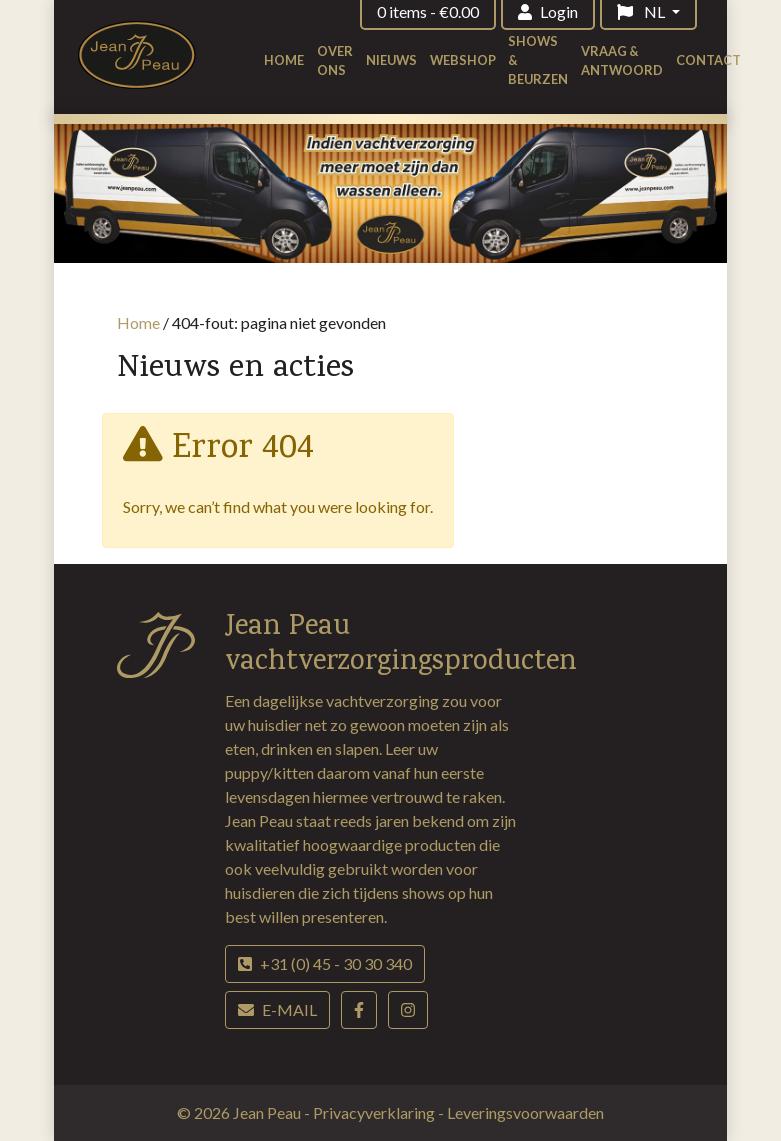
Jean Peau (268, 1112)
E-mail (277, 1009)
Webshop (463, 60)
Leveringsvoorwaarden (525, 1112)
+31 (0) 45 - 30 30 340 (325, 963)
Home (284, 60)
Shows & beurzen (538, 60)
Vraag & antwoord (622, 60)
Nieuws (391, 60)
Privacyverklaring (375, 1112)
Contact (708, 60)
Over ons (335, 60)
